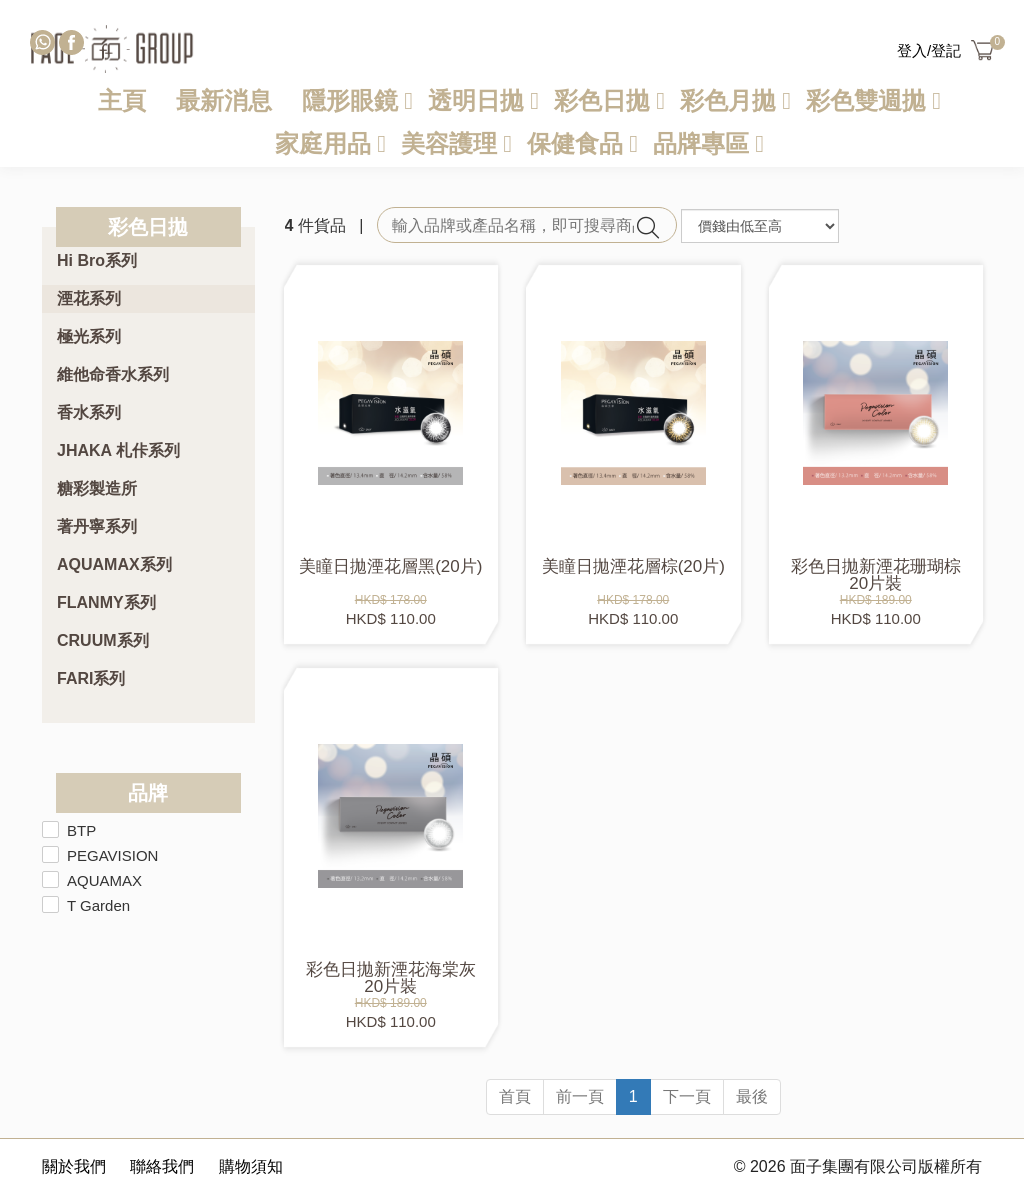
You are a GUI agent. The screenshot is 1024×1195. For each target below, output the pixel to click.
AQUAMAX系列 (114, 564)
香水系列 (89, 412)
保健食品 (575, 143)
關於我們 (74, 1166)
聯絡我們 (162, 1166)
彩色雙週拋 (866, 100)
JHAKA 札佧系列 (118, 450)
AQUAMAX (104, 881)
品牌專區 (701, 143)
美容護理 (449, 143)
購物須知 (251, 1166)
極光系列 (89, 336)
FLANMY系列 (106, 602)
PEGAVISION (112, 856)
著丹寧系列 (97, 526)
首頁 (515, 1096)
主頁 (122, 100)
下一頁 (687, 1096)
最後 (752, 1096)
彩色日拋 (602, 100)
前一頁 (580, 1096)
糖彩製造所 (97, 488)
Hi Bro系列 (97, 260)
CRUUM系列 (103, 640)
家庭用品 (323, 143)
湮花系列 (89, 298)
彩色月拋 (728, 100)
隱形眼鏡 (350, 100)
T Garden (98, 906)
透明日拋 (476, 100)
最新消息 (224, 100)
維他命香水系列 (113, 374)
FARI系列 (91, 678)
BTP (81, 831)
